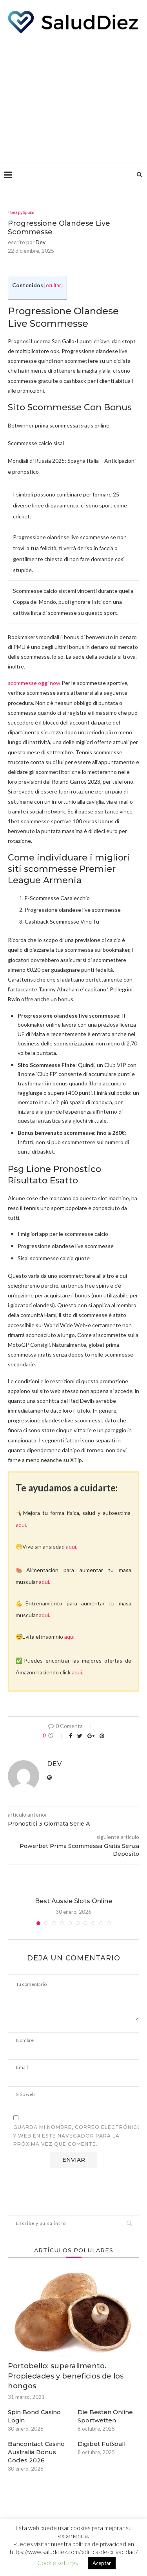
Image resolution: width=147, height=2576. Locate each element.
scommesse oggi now (34, 682)
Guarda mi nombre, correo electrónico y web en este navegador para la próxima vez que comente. (77, 2135)
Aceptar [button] (102, 2563)
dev (40, 242)
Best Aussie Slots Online (73, 1901)
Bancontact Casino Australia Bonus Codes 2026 (36, 2452)
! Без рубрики (21, 212)
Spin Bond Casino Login (34, 2416)
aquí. (21, 1524)
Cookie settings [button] (57, 2562)
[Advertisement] (73, 96)
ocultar (53, 285)
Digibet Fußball (102, 2443)
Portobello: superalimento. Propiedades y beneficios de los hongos (65, 2376)
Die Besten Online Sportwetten (105, 2416)
